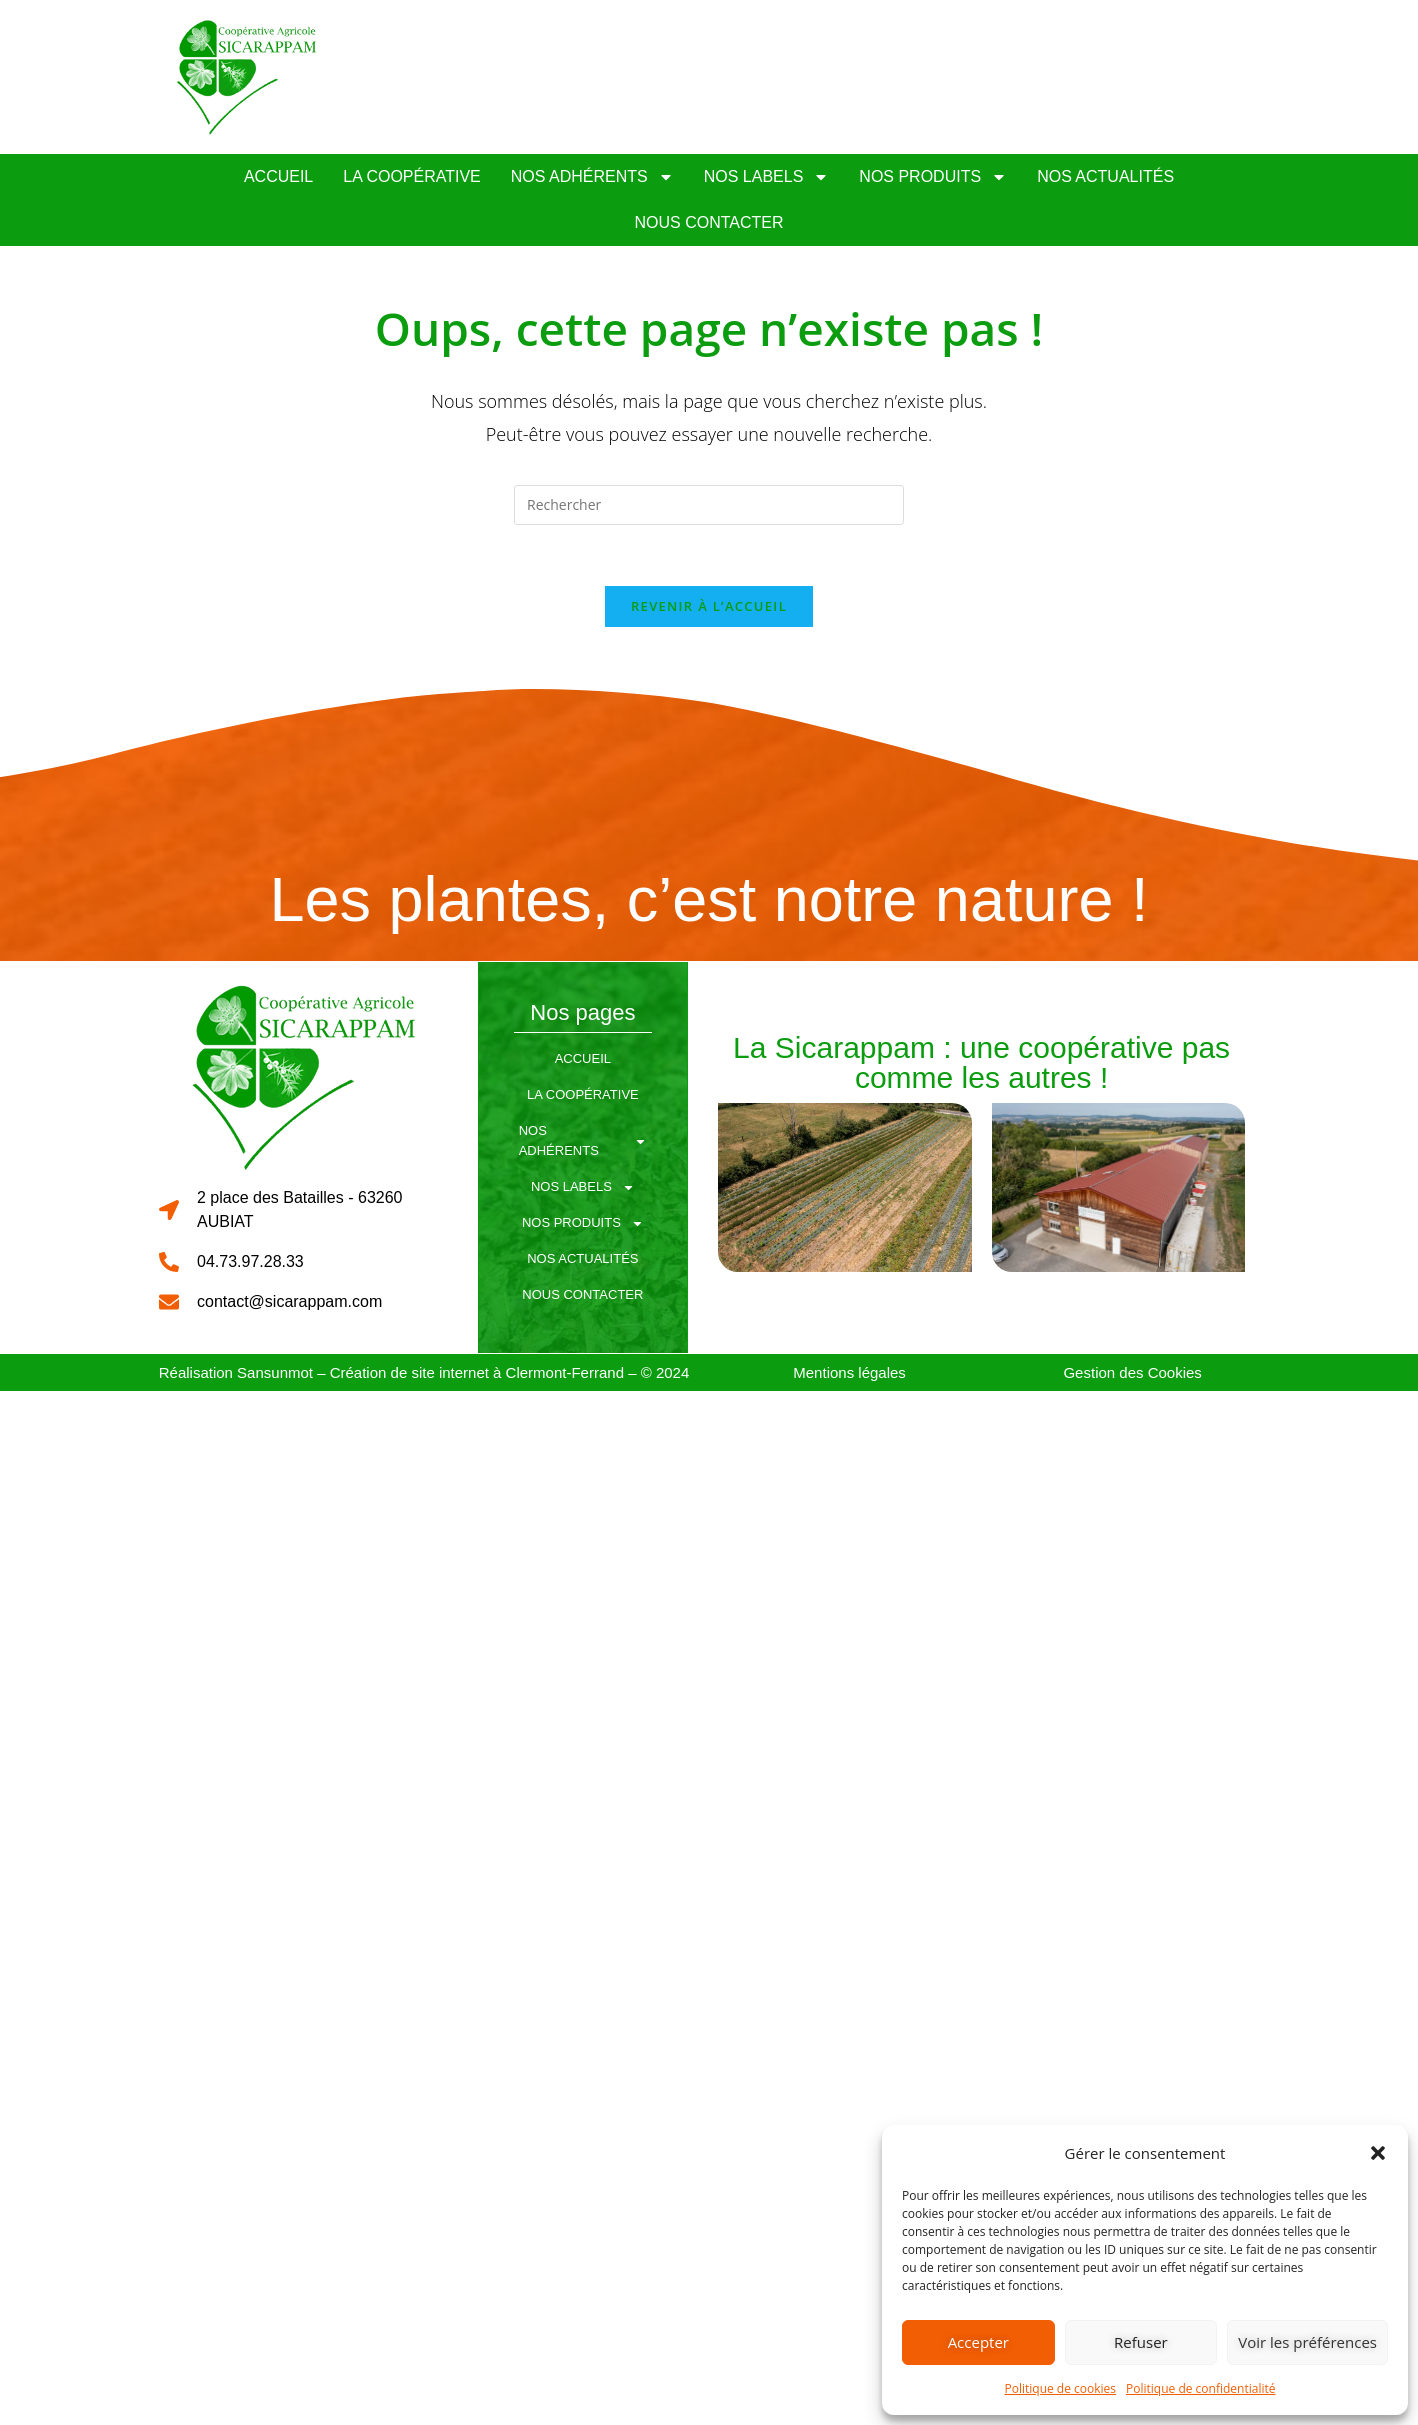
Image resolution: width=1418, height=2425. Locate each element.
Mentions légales (849, 1372)
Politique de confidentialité (1200, 2388)
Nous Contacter (708, 222)
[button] (1378, 2153)
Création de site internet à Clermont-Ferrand (477, 1372)
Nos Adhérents (592, 177)
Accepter (978, 2342)
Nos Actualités (1105, 176)
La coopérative (412, 176)
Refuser (1141, 2342)
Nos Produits (933, 177)
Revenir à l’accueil (709, 606)
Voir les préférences (1307, 2342)
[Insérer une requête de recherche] (709, 505)
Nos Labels (767, 177)
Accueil (278, 176)
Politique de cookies (1061, 2388)
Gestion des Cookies (1132, 1372)
